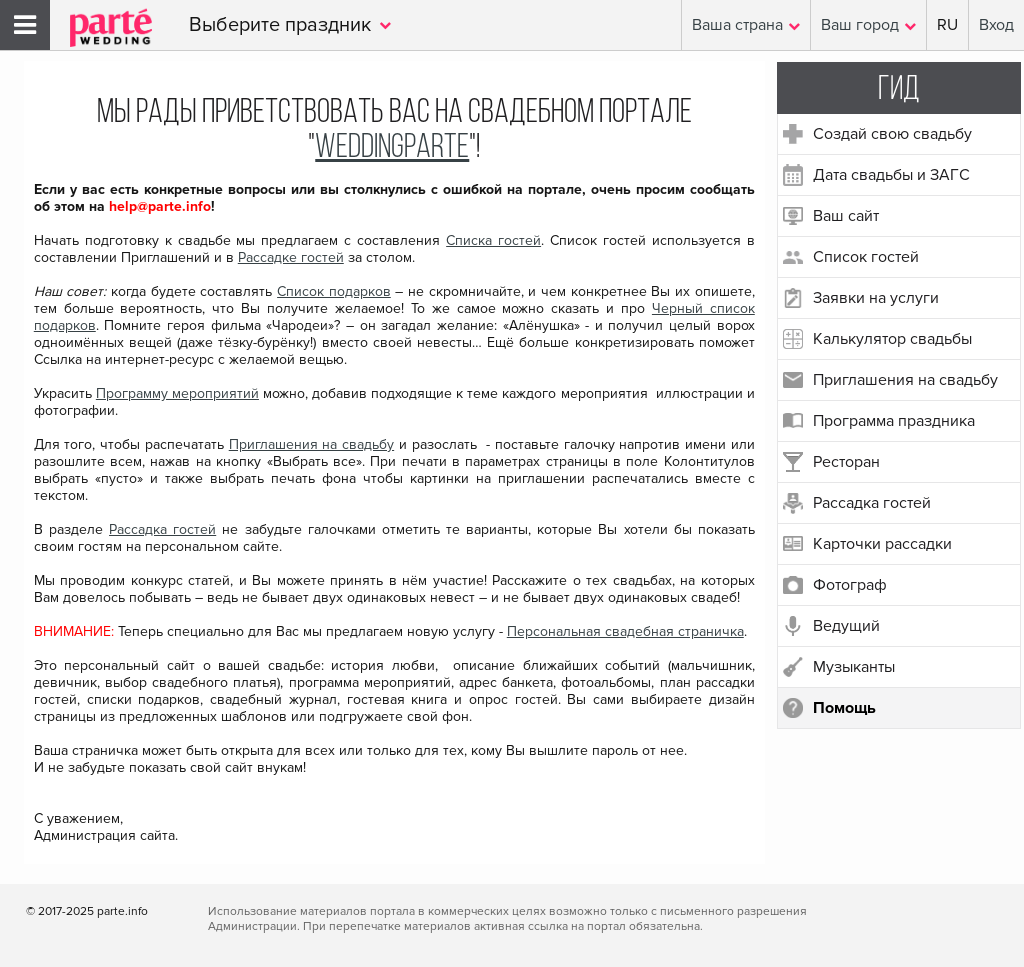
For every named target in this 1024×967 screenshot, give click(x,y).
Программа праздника (894, 421)
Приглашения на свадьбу (905, 380)
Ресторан (846, 462)
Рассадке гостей (291, 257)
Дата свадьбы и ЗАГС (891, 175)
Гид (899, 90)
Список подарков (334, 291)
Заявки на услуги (876, 298)
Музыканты (854, 667)
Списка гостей (493, 240)
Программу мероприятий (177, 393)
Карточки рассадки (882, 544)
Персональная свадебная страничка (625, 631)
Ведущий (846, 626)
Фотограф (850, 585)
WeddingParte (392, 148)
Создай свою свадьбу (892, 134)
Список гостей (866, 257)
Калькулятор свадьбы (892, 339)
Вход (996, 25)
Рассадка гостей (872, 503)
